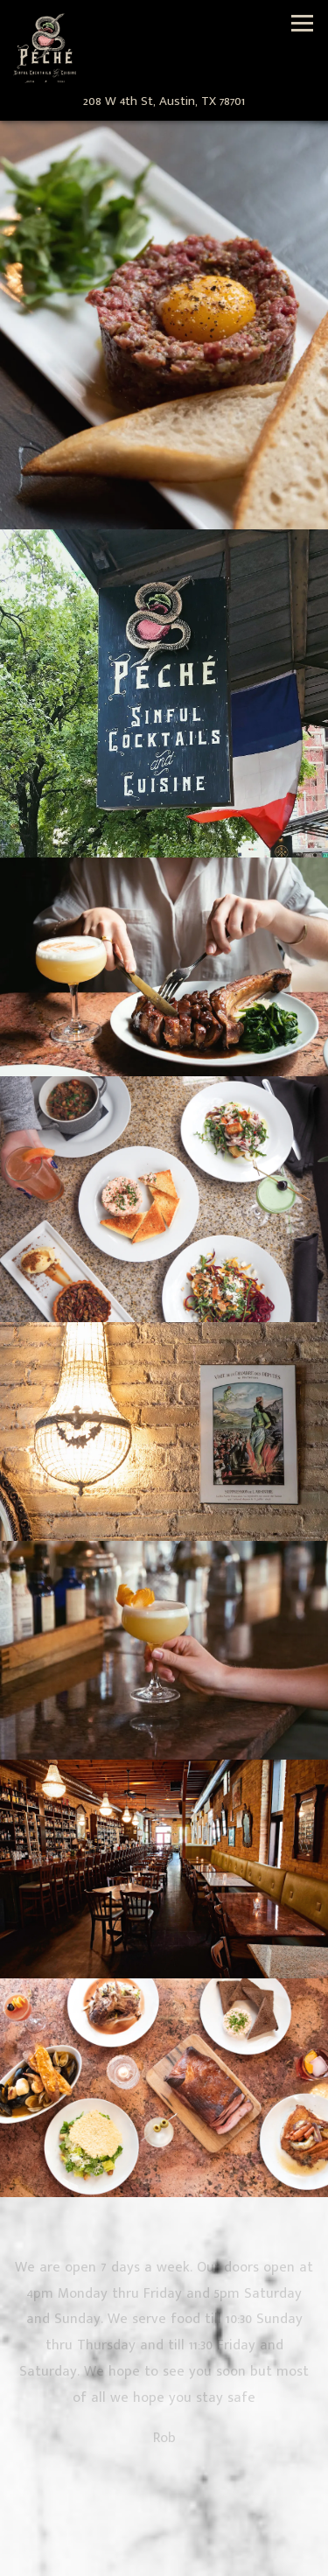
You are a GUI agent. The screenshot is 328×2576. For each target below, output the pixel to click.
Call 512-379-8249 (164, 2525)
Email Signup (164, 2560)
